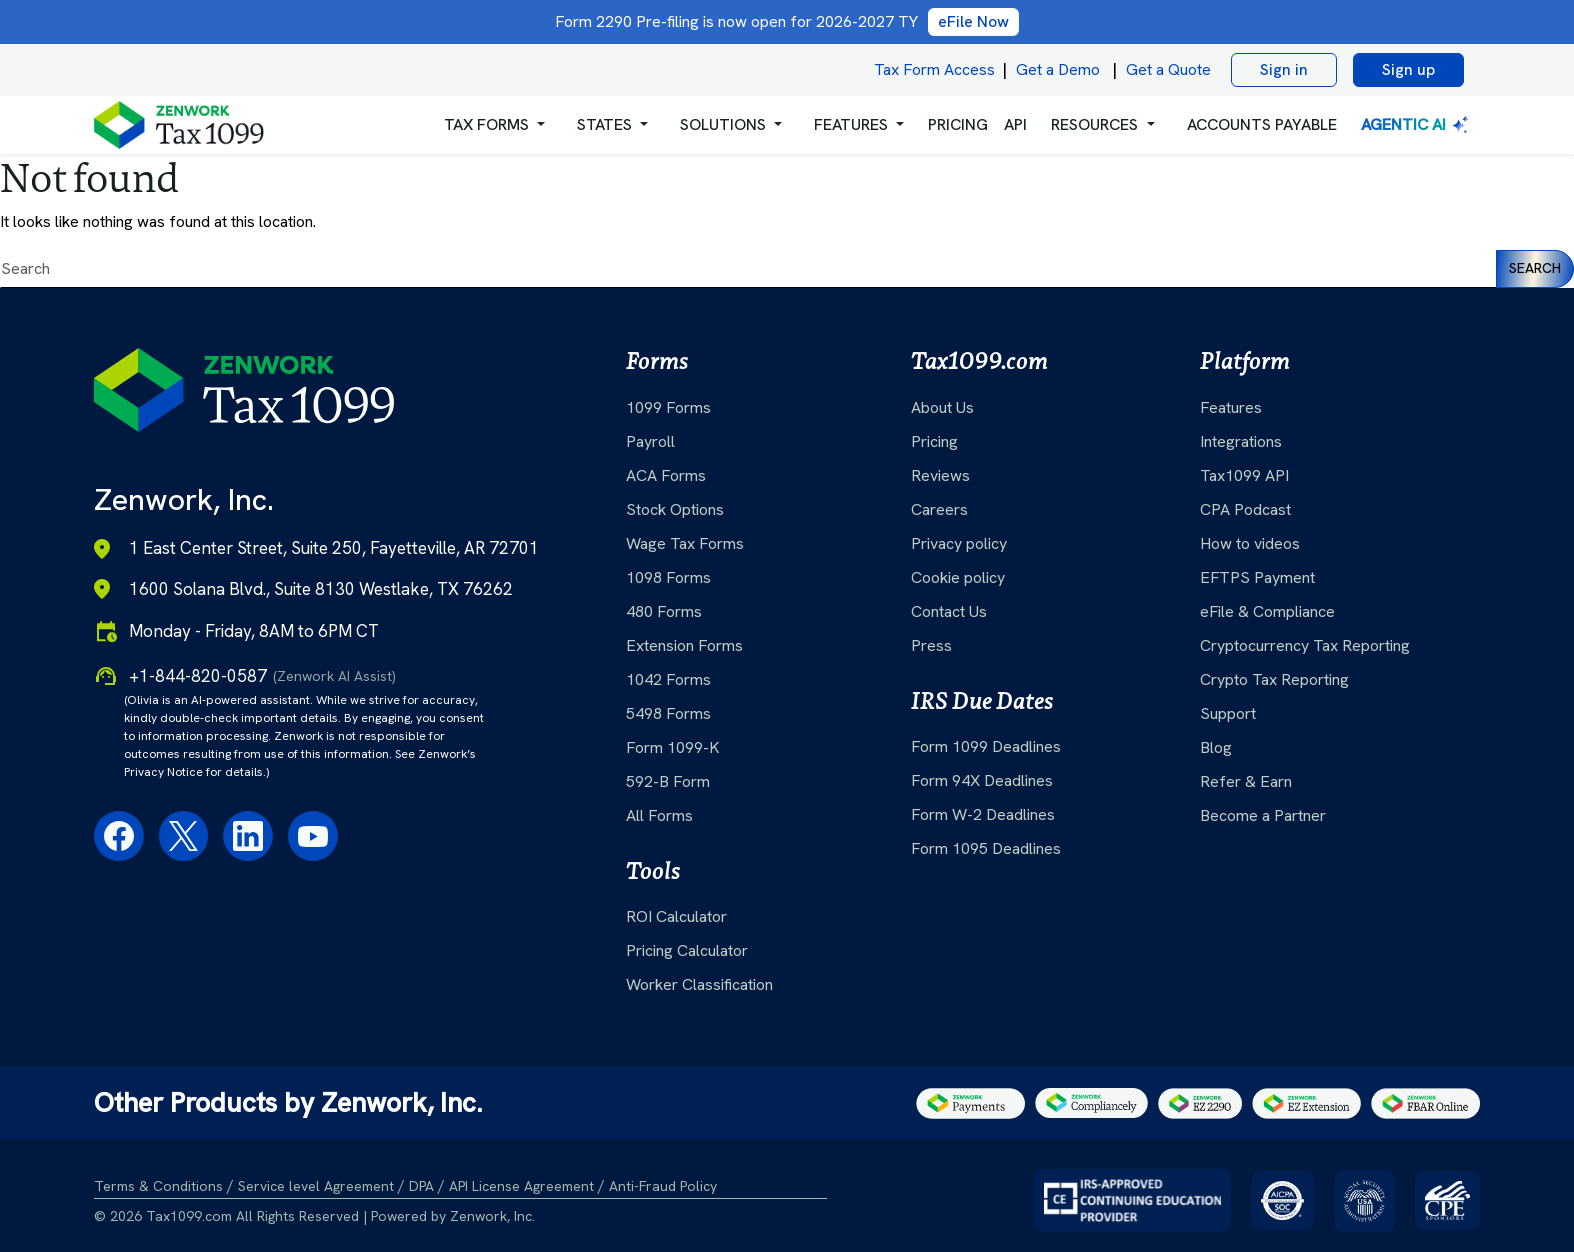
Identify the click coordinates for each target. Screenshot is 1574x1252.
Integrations (1241, 441)
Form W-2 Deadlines (983, 814)
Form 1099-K (673, 747)
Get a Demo (1058, 69)
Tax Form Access (934, 69)
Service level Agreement (316, 1186)
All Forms (659, 815)
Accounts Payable (1262, 124)
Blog (1216, 747)
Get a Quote (1168, 69)
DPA (421, 1186)
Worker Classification (699, 984)
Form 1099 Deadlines (986, 746)
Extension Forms (684, 645)
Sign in (1284, 69)
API (1015, 124)
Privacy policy (959, 543)
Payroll (650, 441)
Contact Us (949, 611)
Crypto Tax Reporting (1274, 679)
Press (931, 645)
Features (1231, 407)
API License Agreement (521, 1186)
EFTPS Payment (1257, 577)
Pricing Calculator (687, 950)
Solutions (723, 124)
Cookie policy (958, 577)
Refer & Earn (1246, 781)
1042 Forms (668, 679)
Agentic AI (1416, 124)
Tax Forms (486, 124)
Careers (939, 509)
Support (1228, 713)
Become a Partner (1263, 815)
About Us (942, 407)
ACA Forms (666, 475)
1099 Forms (668, 407)
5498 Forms (668, 713)
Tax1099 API (1244, 475)
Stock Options (675, 509)
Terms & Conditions (158, 1186)
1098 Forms (668, 577)
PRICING (958, 124)
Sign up (1408, 69)
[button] (494, 125)
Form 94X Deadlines (982, 780)
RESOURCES (1094, 124)
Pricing (934, 441)
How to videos (1250, 543)
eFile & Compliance (1267, 611)
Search (1535, 268)
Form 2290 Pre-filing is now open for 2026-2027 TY (787, 21)
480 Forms (664, 611)
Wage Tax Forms (685, 543)
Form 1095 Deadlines (986, 848)
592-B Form (668, 781)
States (604, 124)
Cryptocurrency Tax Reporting (1305, 645)
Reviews (940, 475)
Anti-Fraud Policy (663, 1186)
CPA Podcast (1245, 509)
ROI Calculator (676, 916)
